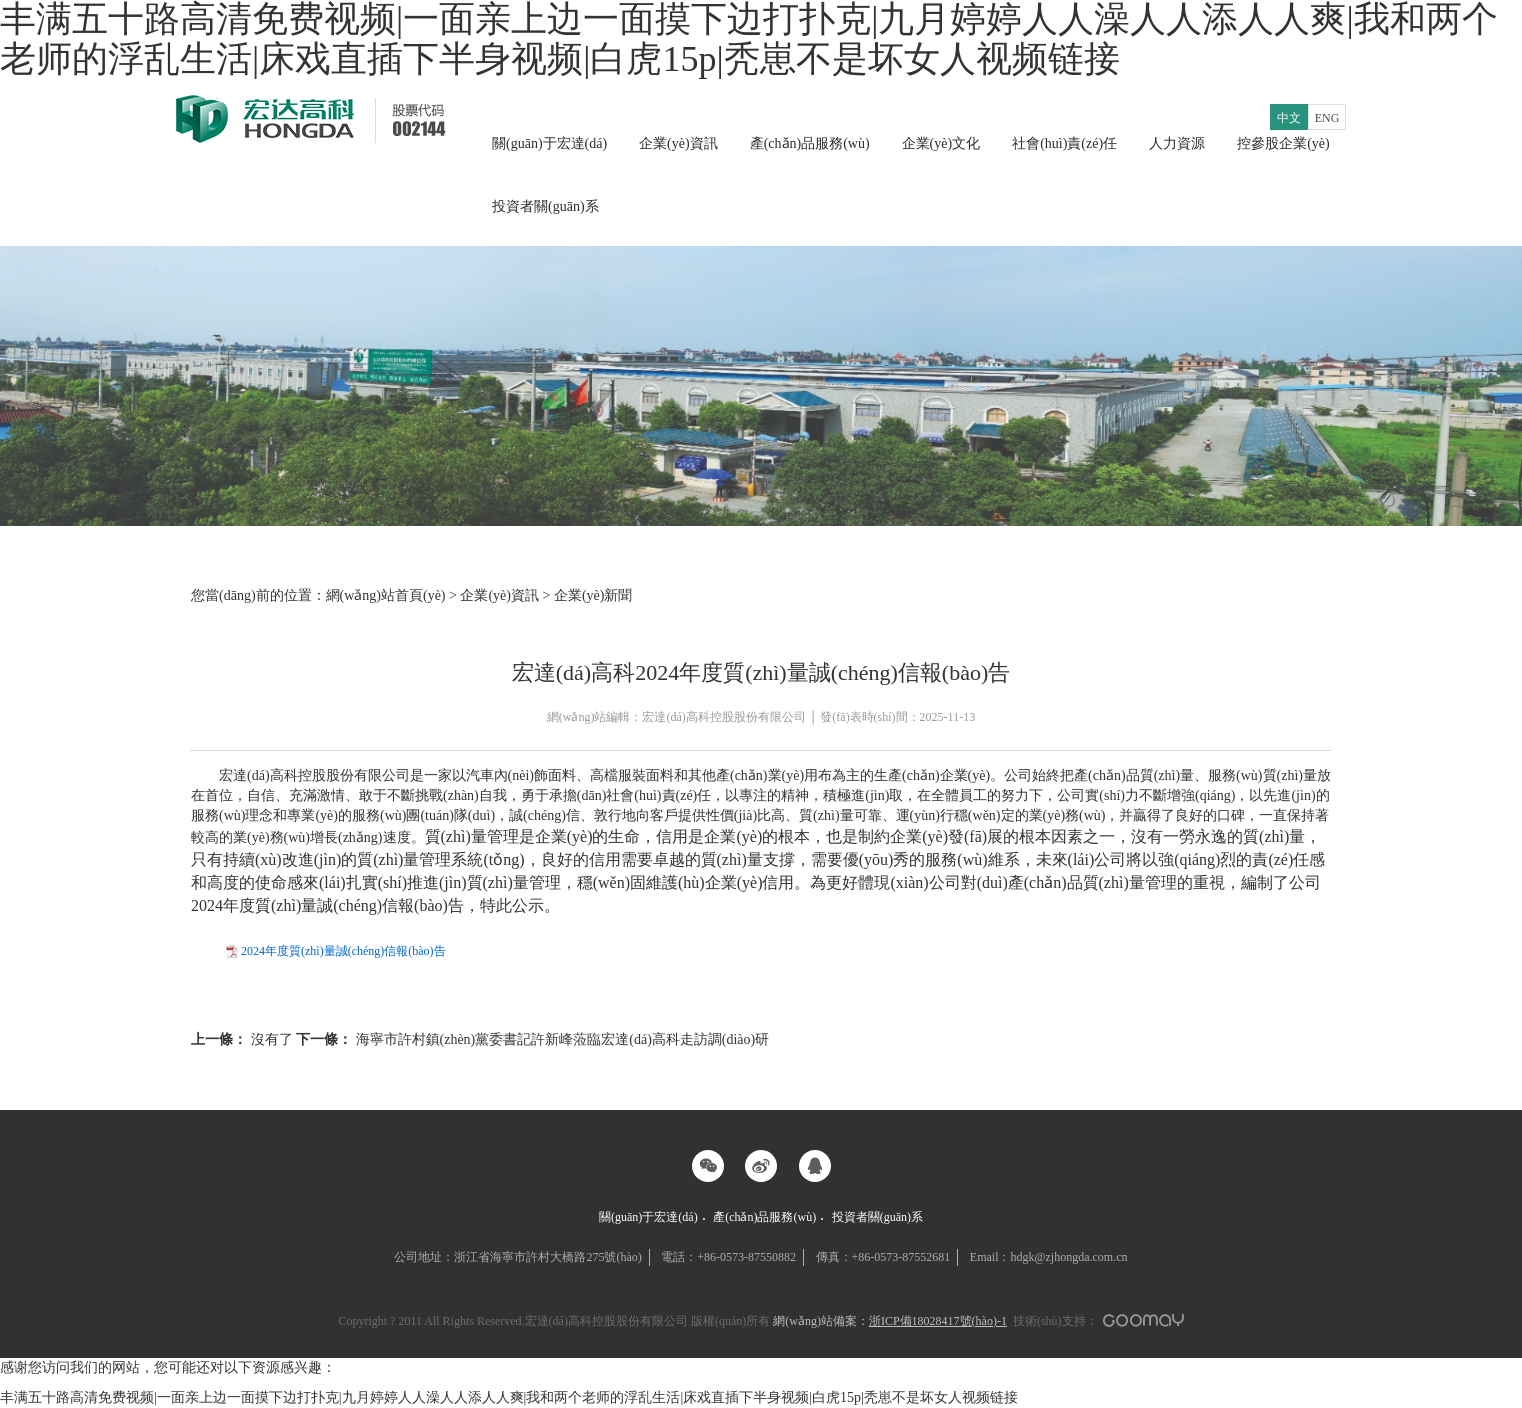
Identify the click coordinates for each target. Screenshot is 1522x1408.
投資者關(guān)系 (545, 206)
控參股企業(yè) (1283, 143)
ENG (1327, 118)
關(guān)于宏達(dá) (549, 143)
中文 (1289, 118)
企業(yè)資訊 (678, 143)
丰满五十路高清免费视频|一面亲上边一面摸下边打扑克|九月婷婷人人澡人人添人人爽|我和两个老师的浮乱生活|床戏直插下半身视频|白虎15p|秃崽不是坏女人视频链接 (509, 1397)
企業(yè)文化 (941, 143)
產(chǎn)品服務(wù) (810, 143)
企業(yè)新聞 (593, 595)
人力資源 (1177, 143)
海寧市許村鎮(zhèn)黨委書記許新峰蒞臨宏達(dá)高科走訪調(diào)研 (532, 1039)
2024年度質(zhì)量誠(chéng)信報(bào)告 (343, 951)
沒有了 (243, 1039)
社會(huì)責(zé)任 (1064, 143)
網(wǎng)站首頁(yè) (386, 595)
